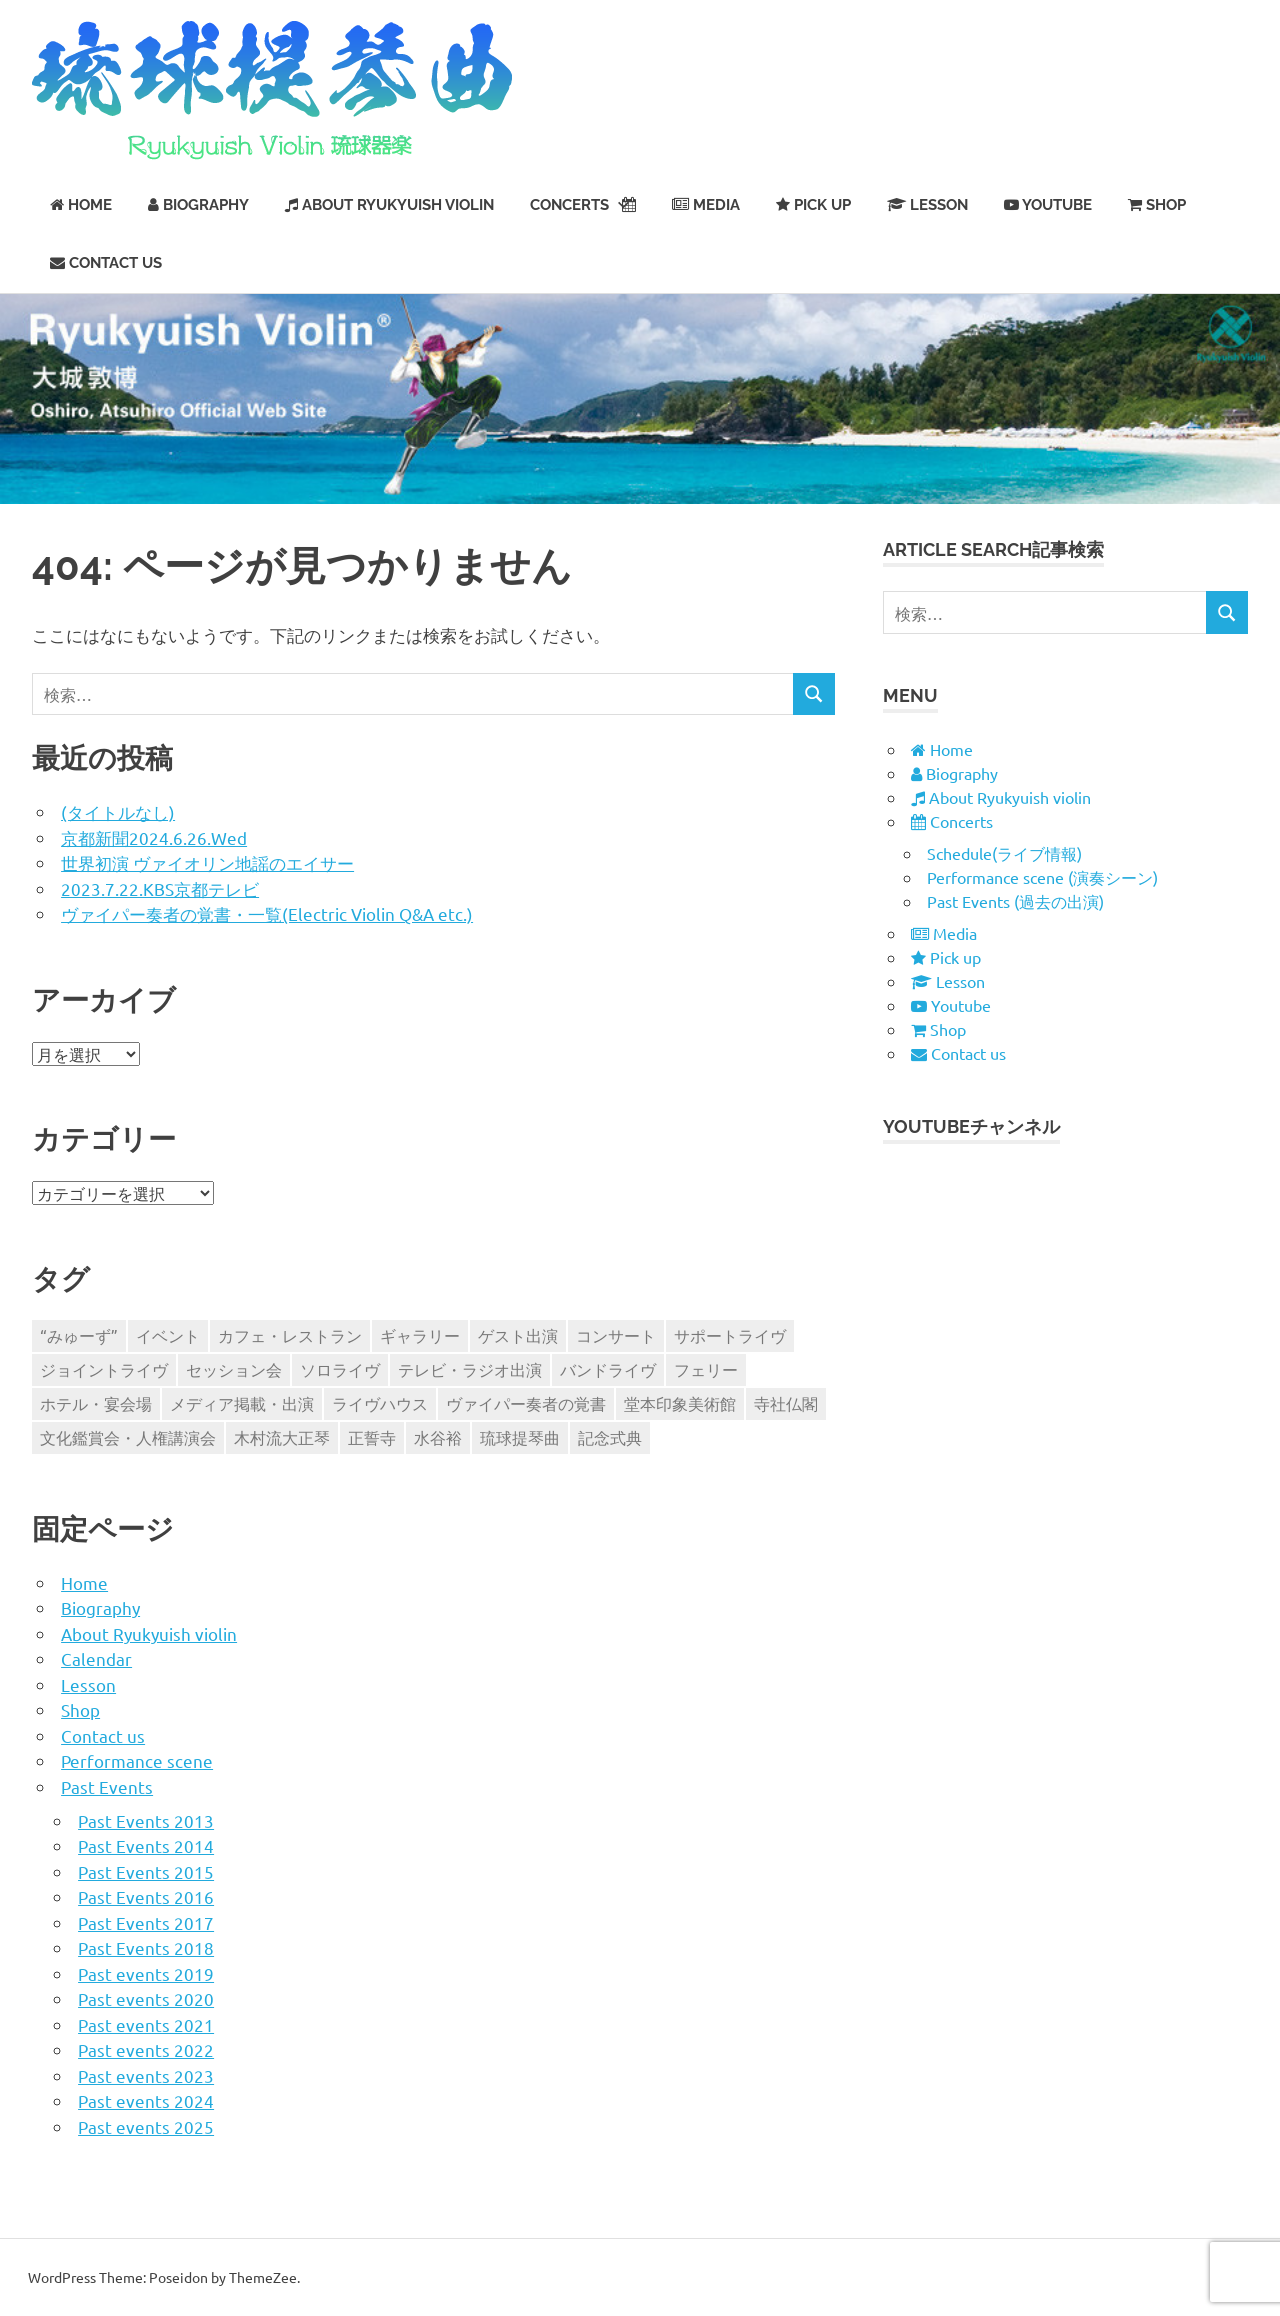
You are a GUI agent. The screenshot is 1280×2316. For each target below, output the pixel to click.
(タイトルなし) (118, 811)
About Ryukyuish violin (149, 1633)
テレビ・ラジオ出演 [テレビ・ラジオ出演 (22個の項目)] (470, 1369)
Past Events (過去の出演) (1015, 901)
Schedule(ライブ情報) (1004, 853)
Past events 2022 (146, 2049)
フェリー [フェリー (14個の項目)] (706, 1369)
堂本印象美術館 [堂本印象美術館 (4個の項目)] (680, 1403)
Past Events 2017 (146, 1922)
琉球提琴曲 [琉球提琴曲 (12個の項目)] (520, 1437)
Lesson (88, 1684)
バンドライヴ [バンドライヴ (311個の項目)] (608, 1369)
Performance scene (137, 1760)
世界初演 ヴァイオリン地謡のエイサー (207, 862)
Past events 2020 (146, 1998)
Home (84, 1582)
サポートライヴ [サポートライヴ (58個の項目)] (730, 1335)
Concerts (583, 205)
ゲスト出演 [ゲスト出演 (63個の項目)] (518, 1335)
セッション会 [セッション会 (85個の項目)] (234, 1369)
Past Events (107, 1786)
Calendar (96, 1658)
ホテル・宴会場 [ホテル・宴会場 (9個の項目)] (96, 1403)
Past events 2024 (146, 2100)
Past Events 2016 (146, 1896)
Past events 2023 (146, 2075)
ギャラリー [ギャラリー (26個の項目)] (420, 1335)
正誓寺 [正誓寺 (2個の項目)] (372, 1437)
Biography (100, 1607)
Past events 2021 (146, 2024)
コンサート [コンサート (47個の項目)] (616, 1335)
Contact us (103, 1735)
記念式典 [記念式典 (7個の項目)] (610, 1437)
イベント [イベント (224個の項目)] (168, 1335)
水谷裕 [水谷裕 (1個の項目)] (438, 1437)
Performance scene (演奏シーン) (1042, 877)
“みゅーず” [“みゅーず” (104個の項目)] (79, 1335)
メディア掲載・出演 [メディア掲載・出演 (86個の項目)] (242, 1403)
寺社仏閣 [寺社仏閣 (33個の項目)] (786, 1403)
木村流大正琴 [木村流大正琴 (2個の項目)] (282, 1437)
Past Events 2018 (146, 1947)
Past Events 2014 (146, 1845)
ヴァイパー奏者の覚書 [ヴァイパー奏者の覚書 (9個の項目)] (526, 1403)
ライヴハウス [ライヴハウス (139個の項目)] (380, 1403)
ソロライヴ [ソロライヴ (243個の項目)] (340, 1369)
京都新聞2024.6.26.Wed (154, 837)
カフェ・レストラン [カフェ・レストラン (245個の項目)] (290, 1335)
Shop (80, 1709)
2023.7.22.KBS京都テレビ (160, 888)
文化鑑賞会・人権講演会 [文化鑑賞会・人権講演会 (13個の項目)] (128, 1437)
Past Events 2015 (146, 1871)
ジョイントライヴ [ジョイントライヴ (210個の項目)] (104, 1369)
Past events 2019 (146, 1973)
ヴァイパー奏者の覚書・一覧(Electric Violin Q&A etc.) (267, 913)
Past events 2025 (146, 2126)
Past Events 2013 (146, 1820)
